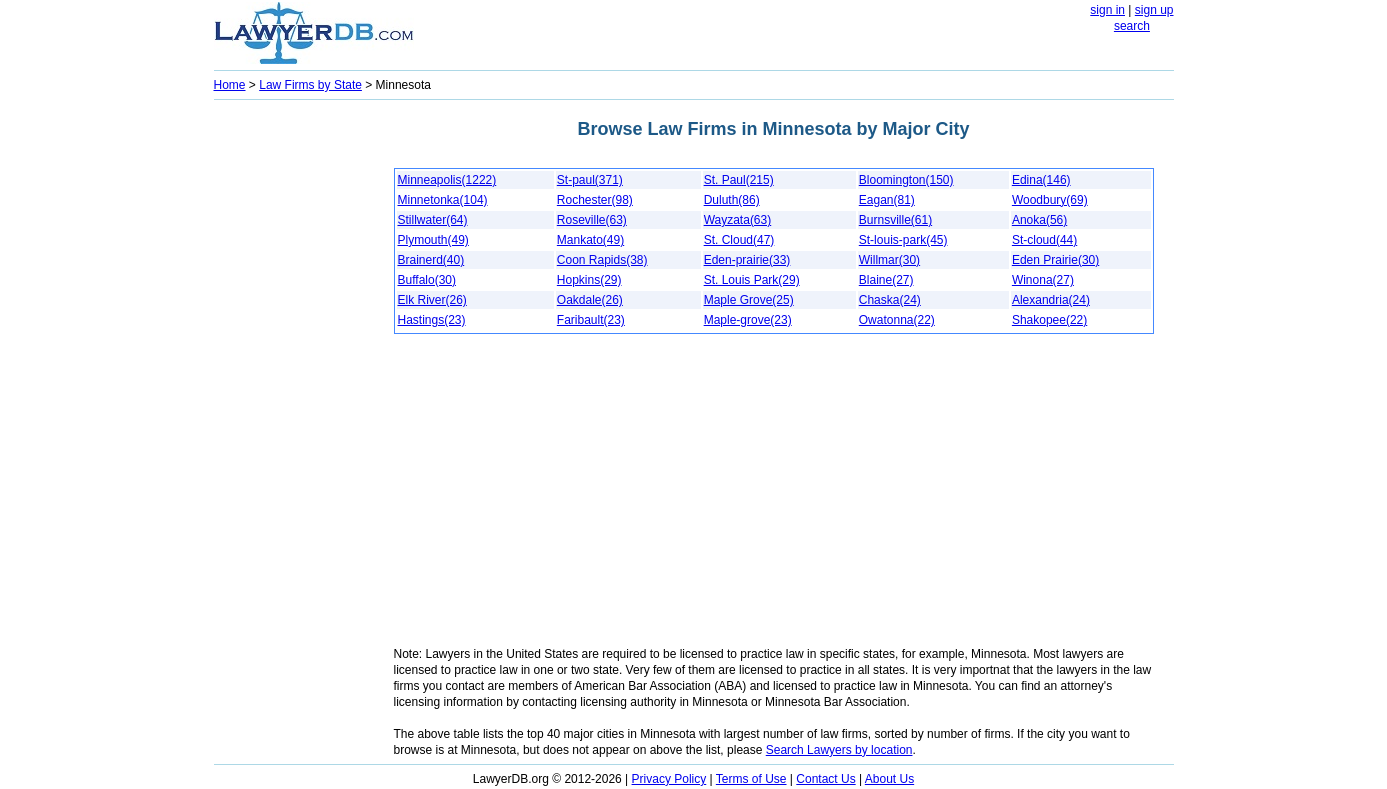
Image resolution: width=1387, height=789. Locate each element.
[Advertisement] (294, 406)
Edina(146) (1041, 180)
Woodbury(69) (1050, 200)
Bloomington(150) (906, 180)
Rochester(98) (595, 200)
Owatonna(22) (897, 320)
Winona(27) (1043, 280)
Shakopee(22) (1049, 320)
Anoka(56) (1039, 220)
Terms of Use (751, 779)
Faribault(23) (591, 320)
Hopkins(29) (589, 280)
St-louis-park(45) (903, 240)
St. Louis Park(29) (752, 280)
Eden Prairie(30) (1055, 260)
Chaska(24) (890, 300)
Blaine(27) (886, 280)
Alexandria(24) (1051, 300)
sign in (1107, 10)
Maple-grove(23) (748, 320)
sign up (1154, 10)
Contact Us (825, 779)
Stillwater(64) (433, 220)
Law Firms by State (310, 85)
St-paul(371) (590, 180)
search (1132, 26)
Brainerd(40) (431, 260)
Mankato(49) (590, 240)
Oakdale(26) (590, 300)
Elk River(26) (432, 300)
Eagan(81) (887, 200)
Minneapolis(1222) (447, 180)
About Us (889, 779)
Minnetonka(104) (443, 200)
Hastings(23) (432, 320)
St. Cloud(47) (739, 240)
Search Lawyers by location (839, 750)
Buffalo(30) (427, 280)
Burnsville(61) (895, 220)
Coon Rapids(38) (602, 260)
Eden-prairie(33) (747, 260)
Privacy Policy (669, 779)
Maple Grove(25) (749, 300)
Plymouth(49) (433, 240)
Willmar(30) (889, 260)
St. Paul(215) (739, 180)
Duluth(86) (732, 200)
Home (230, 85)
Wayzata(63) (738, 220)
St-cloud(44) (1044, 240)
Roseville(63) (592, 220)
